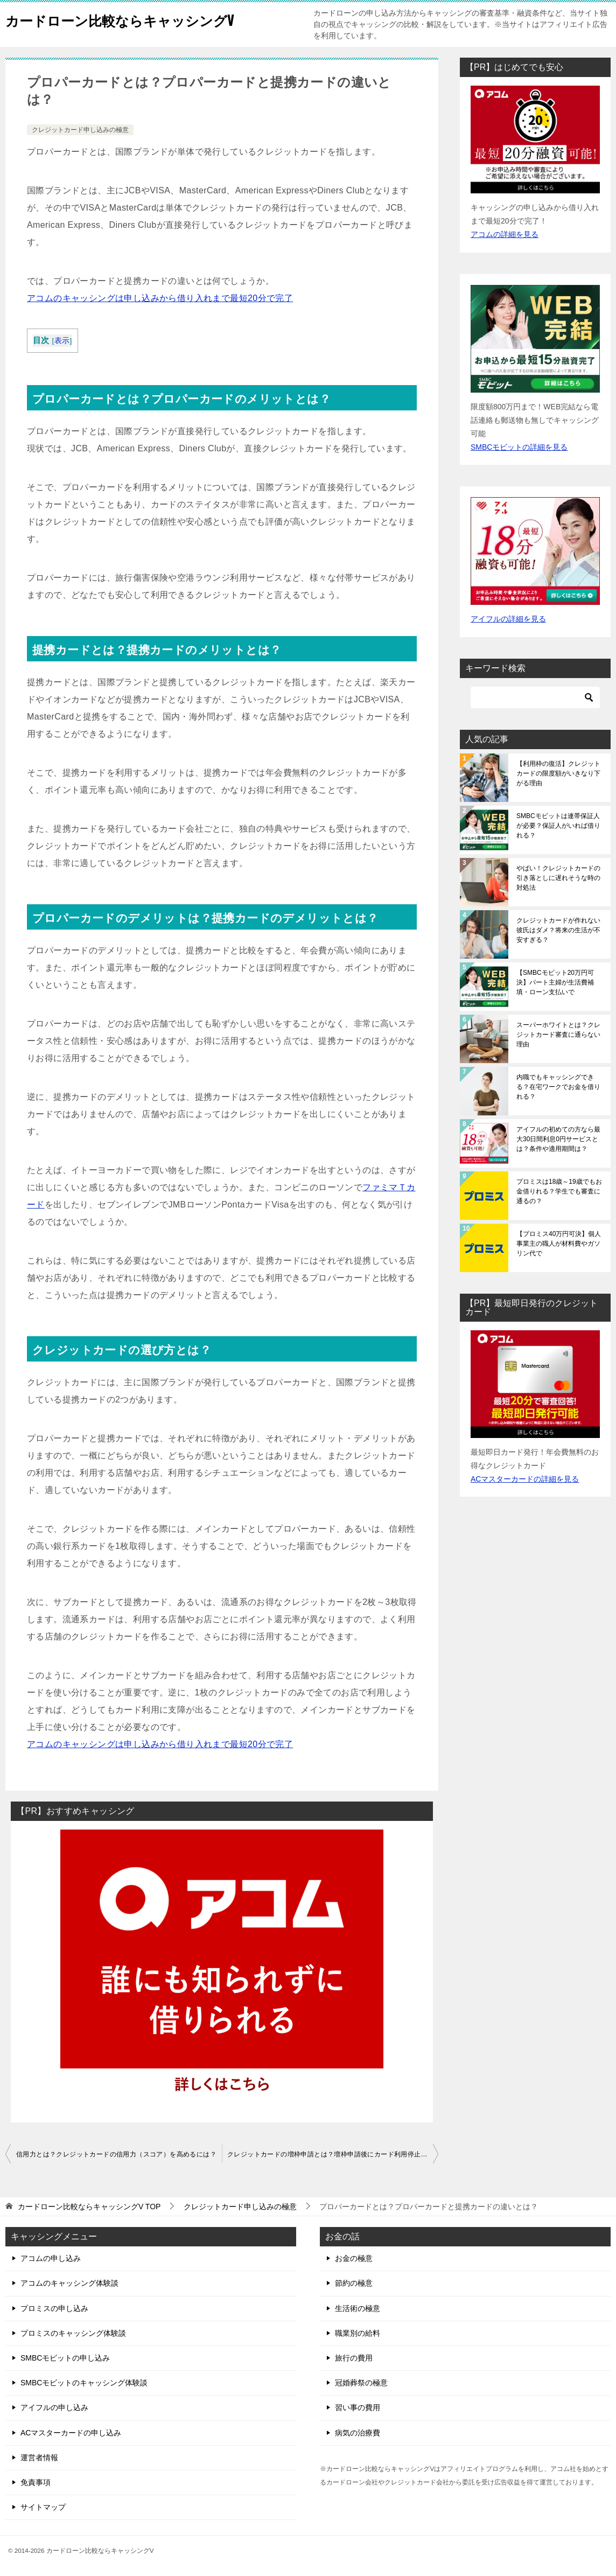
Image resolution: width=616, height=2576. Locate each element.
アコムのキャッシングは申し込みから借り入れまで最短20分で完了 (160, 298)
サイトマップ (43, 2507)
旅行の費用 (354, 2358)
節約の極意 (354, 2283)
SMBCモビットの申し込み (65, 2358)
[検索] (535, 697)
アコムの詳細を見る (504, 234)
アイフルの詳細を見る (508, 619)
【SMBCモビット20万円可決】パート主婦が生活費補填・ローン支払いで (555, 982)
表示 (62, 341)
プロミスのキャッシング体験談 (73, 2333)
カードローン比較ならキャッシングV (142, 18)
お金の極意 (354, 2258)
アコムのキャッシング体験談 (69, 2283)
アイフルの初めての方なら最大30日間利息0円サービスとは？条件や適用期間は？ (558, 1139)
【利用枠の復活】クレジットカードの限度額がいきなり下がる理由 (558, 773)
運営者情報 (39, 2457)
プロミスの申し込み (54, 2308)
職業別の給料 (357, 2333)
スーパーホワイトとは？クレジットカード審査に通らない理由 (558, 1034)
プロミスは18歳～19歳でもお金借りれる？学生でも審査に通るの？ (559, 1191)
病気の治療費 (357, 2432)
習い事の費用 (357, 2407)
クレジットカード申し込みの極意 (80, 130)
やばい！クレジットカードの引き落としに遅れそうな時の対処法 (558, 877)
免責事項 (35, 2482)
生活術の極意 (357, 2308)
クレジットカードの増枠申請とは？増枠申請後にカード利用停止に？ (330, 2154)
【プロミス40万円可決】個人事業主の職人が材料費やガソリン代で (558, 1243)
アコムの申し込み (50, 2258)
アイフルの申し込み (54, 2407)
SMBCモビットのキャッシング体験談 (84, 2382)
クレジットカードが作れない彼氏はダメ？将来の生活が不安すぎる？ (558, 930)
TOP (89, 2206)
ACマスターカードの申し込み (70, 2432)
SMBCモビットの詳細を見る (519, 447)
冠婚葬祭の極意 (361, 2382)
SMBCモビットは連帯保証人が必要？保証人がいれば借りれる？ (558, 825)
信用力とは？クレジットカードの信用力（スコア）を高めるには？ (116, 2154)
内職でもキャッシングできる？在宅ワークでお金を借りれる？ (558, 1086)
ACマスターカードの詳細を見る (525, 1479)
